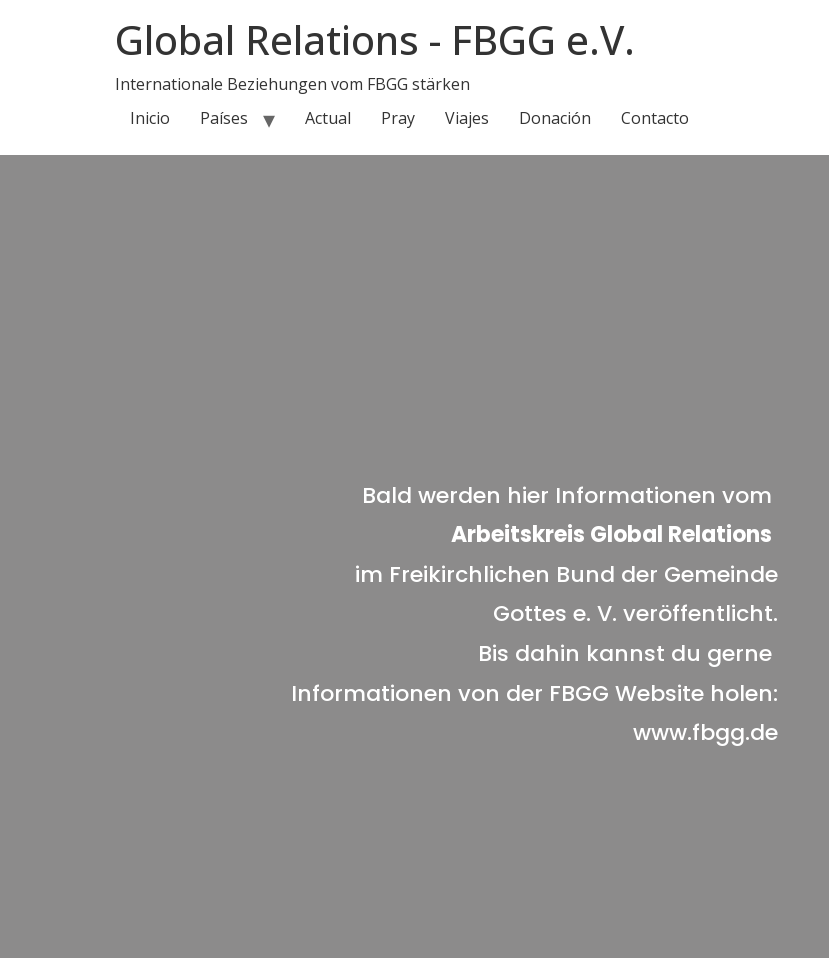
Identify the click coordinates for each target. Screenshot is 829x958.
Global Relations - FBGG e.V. (375, 39)
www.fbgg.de (705, 732)
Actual (328, 118)
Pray (398, 118)
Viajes (467, 118)
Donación (555, 118)
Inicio (150, 118)
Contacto (655, 118)
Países (224, 118)
